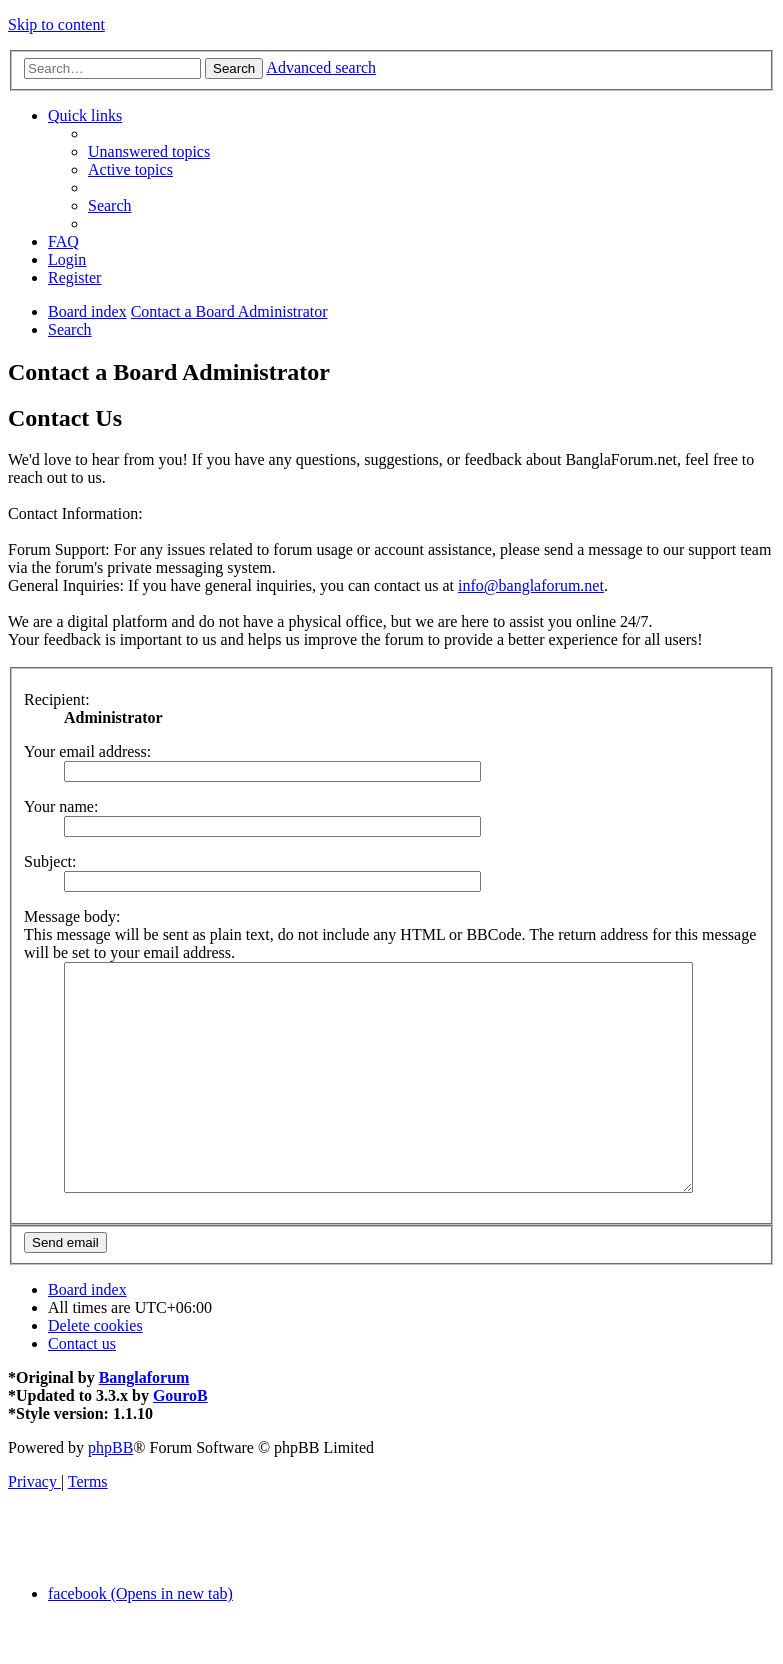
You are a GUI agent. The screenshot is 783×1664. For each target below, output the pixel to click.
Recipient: (57, 699)
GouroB (180, 1440)
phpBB (110, 1492)
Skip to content (56, 24)
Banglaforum (144, 1422)
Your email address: (87, 751)
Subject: (50, 861)
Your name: (61, 806)
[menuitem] (149, 151)
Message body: (72, 916)
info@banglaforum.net (531, 585)
